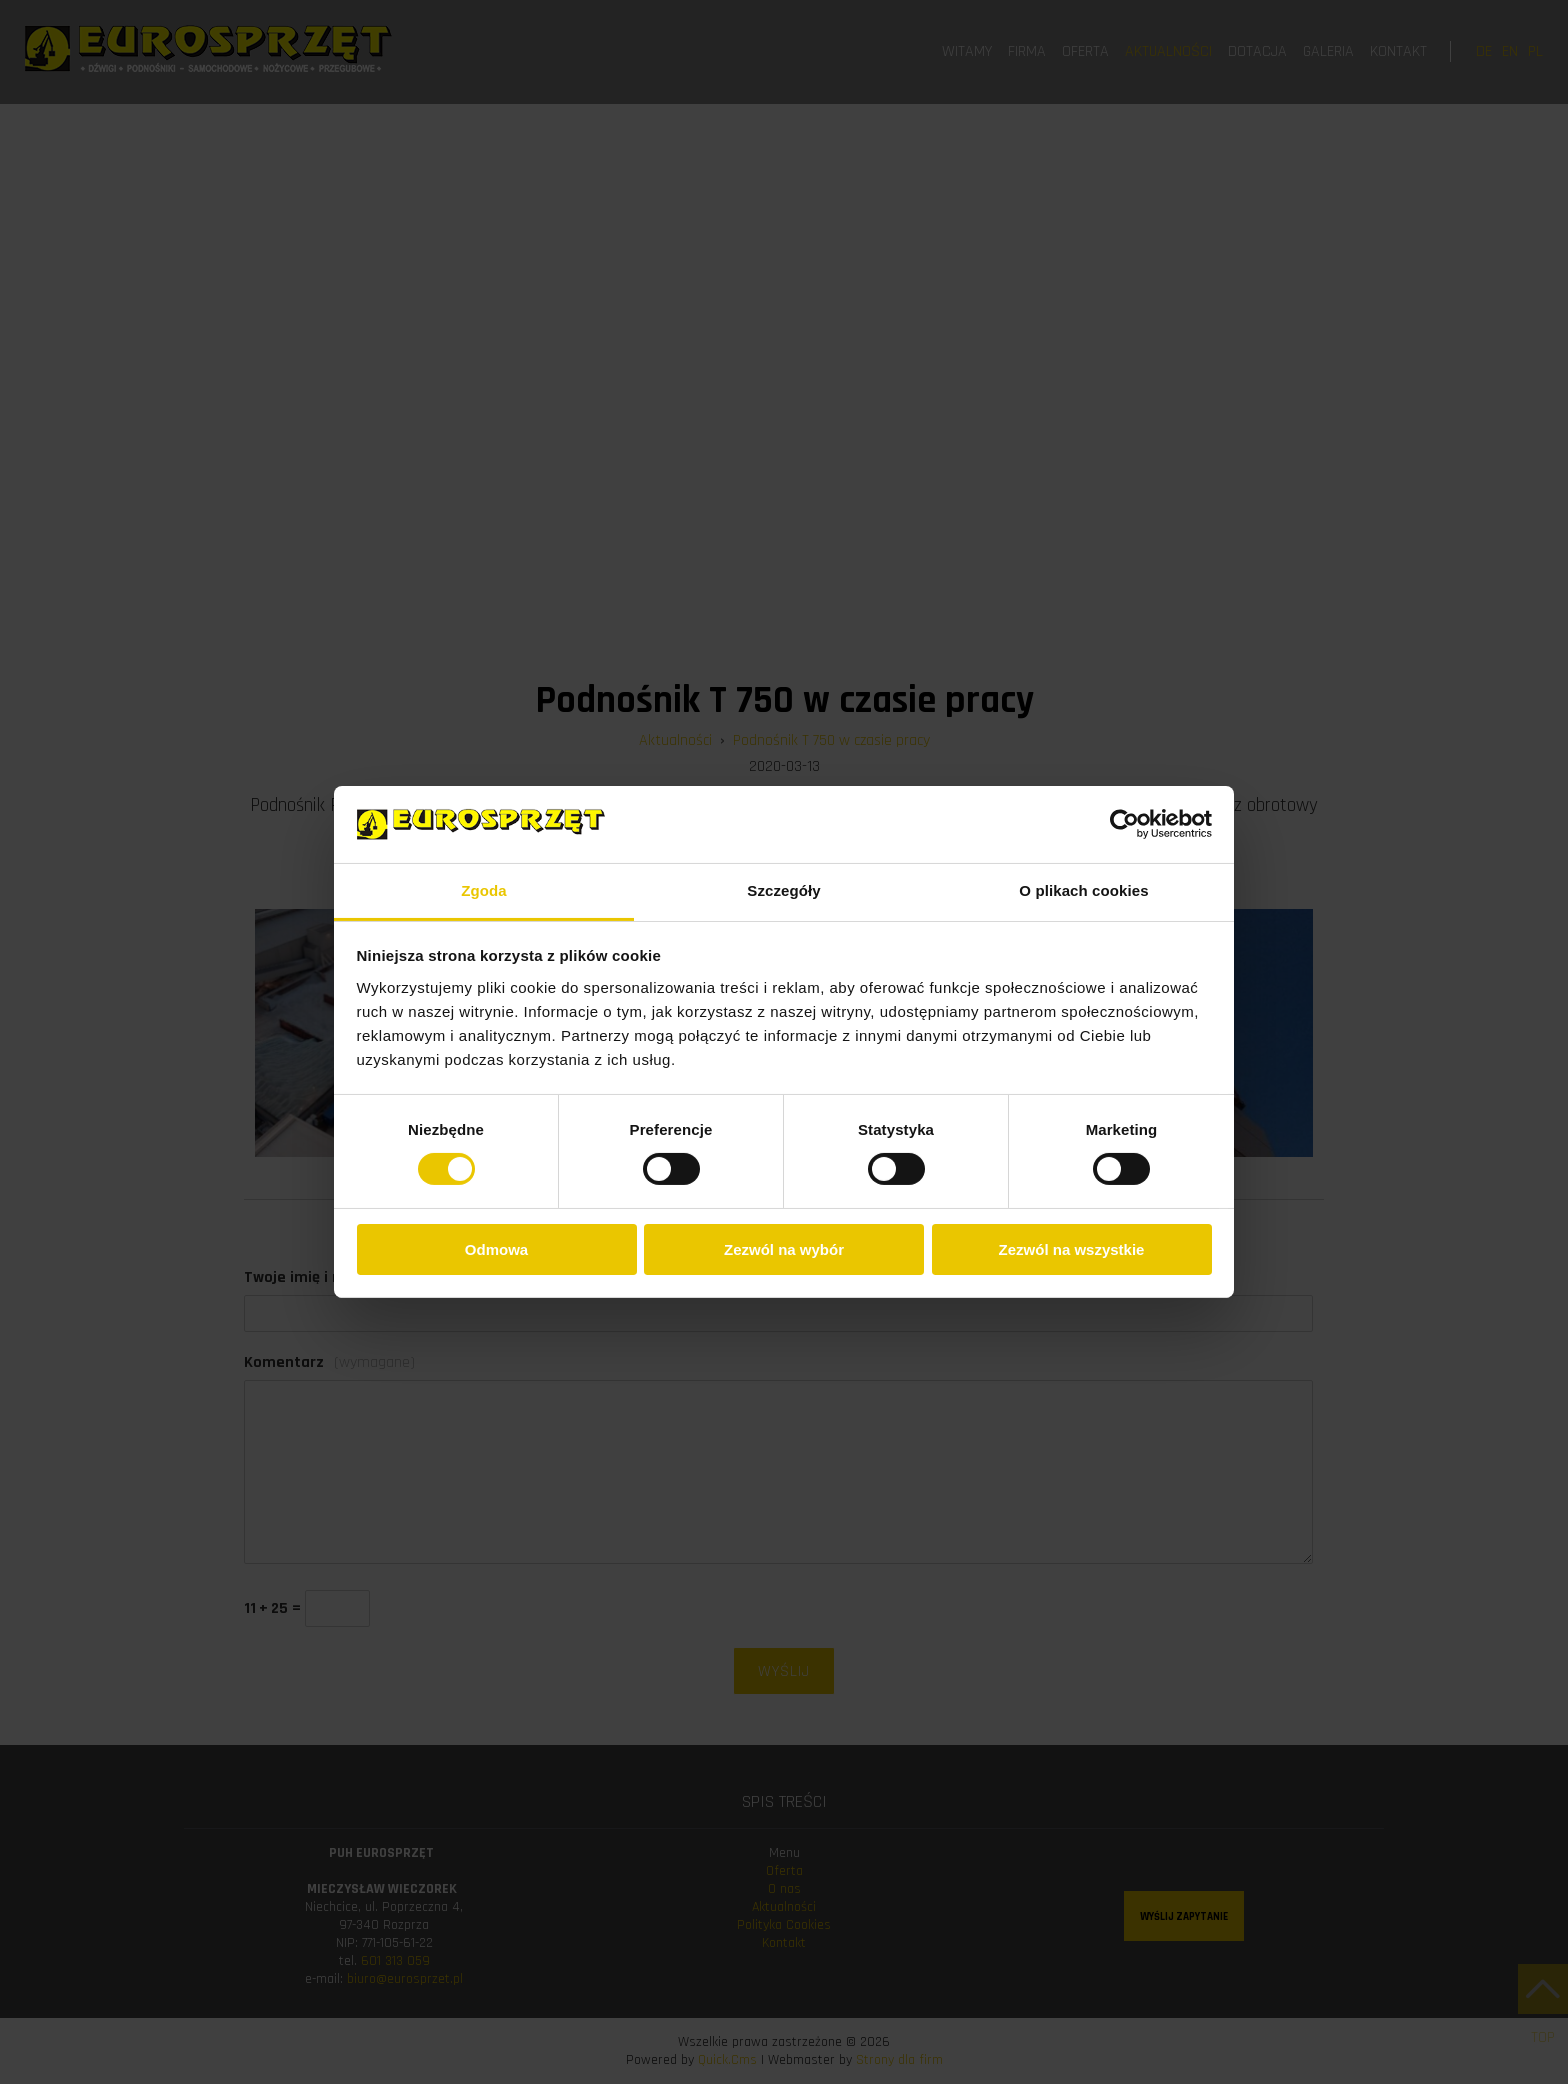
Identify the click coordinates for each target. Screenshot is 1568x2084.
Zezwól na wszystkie (1072, 1249)
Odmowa (496, 1249)
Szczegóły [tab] (783, 890)
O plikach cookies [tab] (1083, 890)
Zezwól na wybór (784, 1249)
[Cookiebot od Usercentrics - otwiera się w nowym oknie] (1124, 824)
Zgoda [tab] (484, 890)
